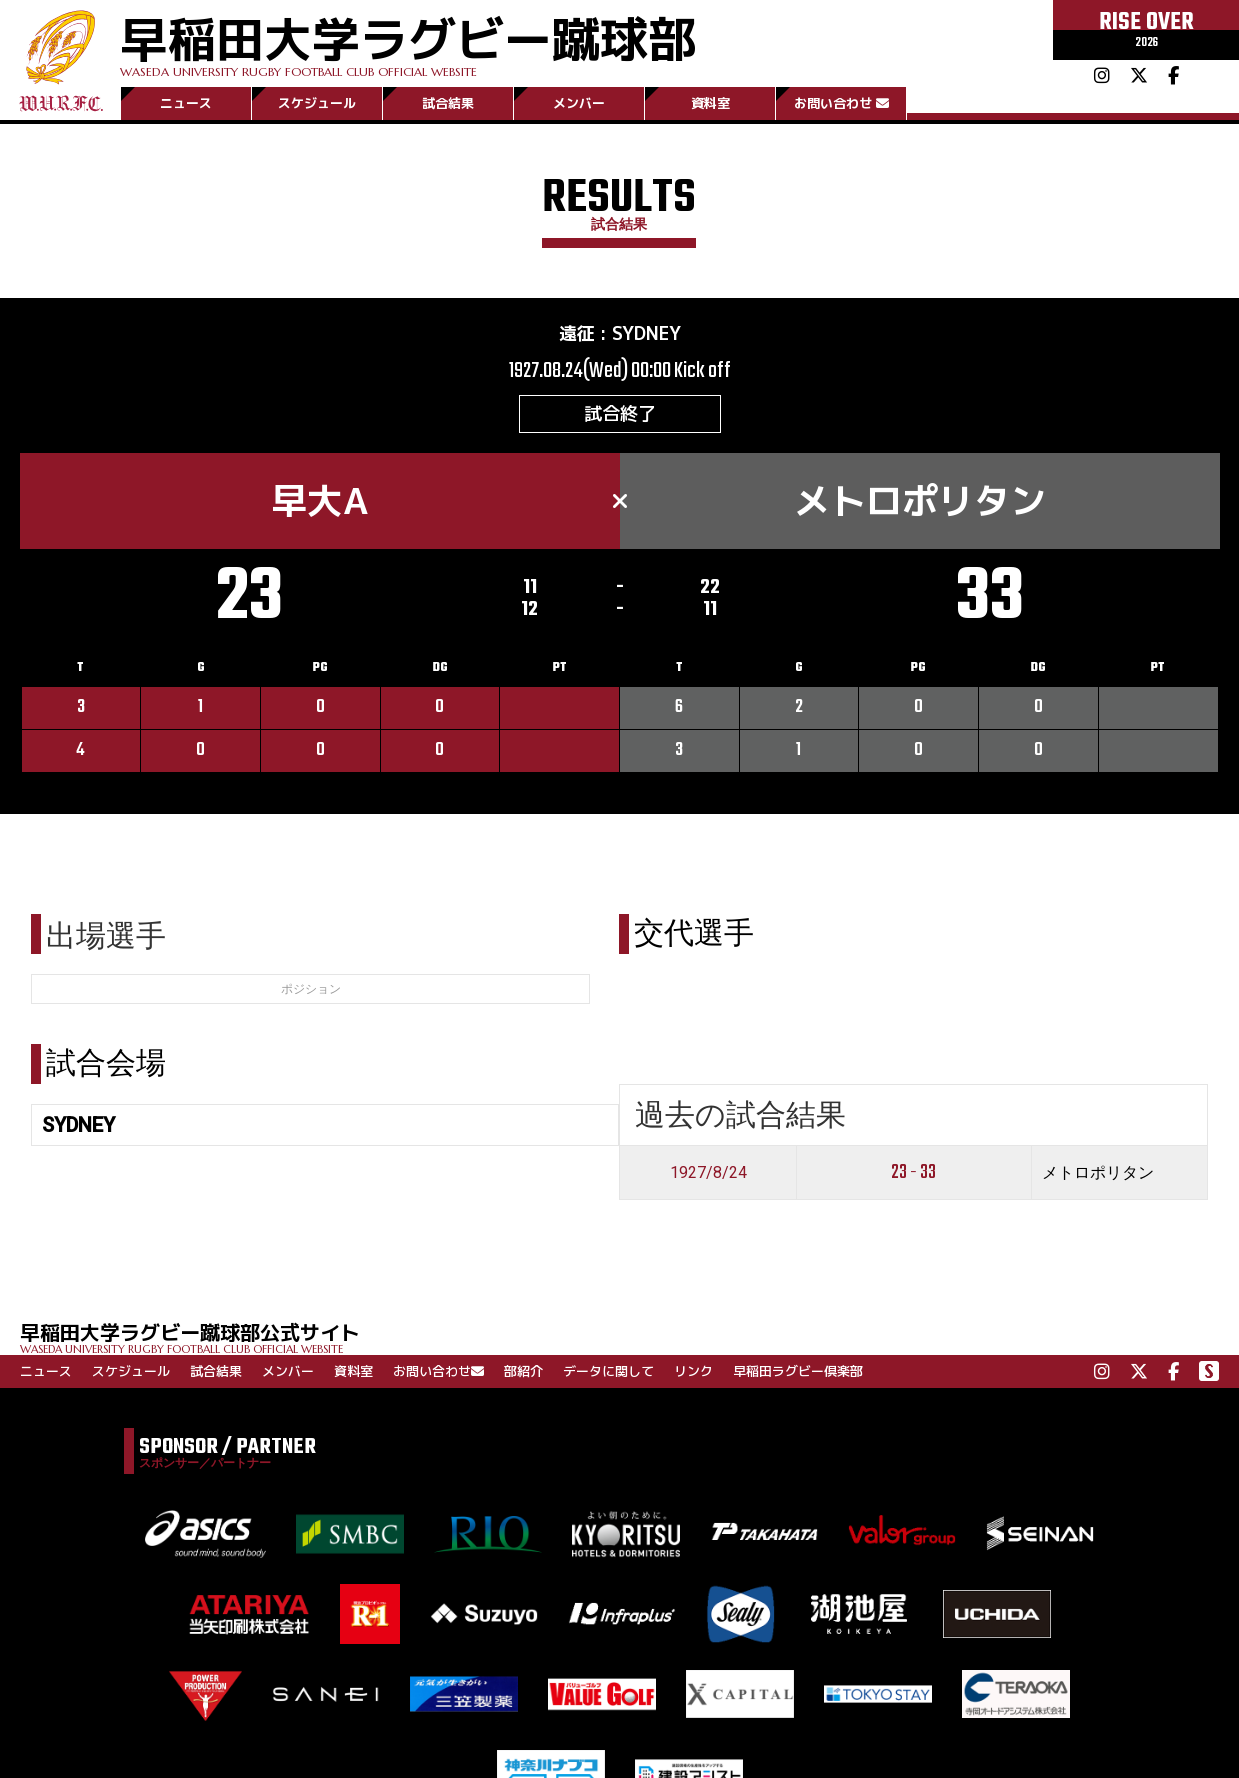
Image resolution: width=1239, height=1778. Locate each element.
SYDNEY (646, 333)
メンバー (579, 103)
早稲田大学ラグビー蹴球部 (408, 41)
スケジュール (317, 103)
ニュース (186, 103)
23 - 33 (913, 1172)
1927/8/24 (708, 1172)
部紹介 (523, 1371)
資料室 (710, 103)
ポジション (311, 989)
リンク (693, 1371)
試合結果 (448, 103)
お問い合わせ (841, 103)
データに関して (608, 1371)
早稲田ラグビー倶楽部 (798, 1371)
